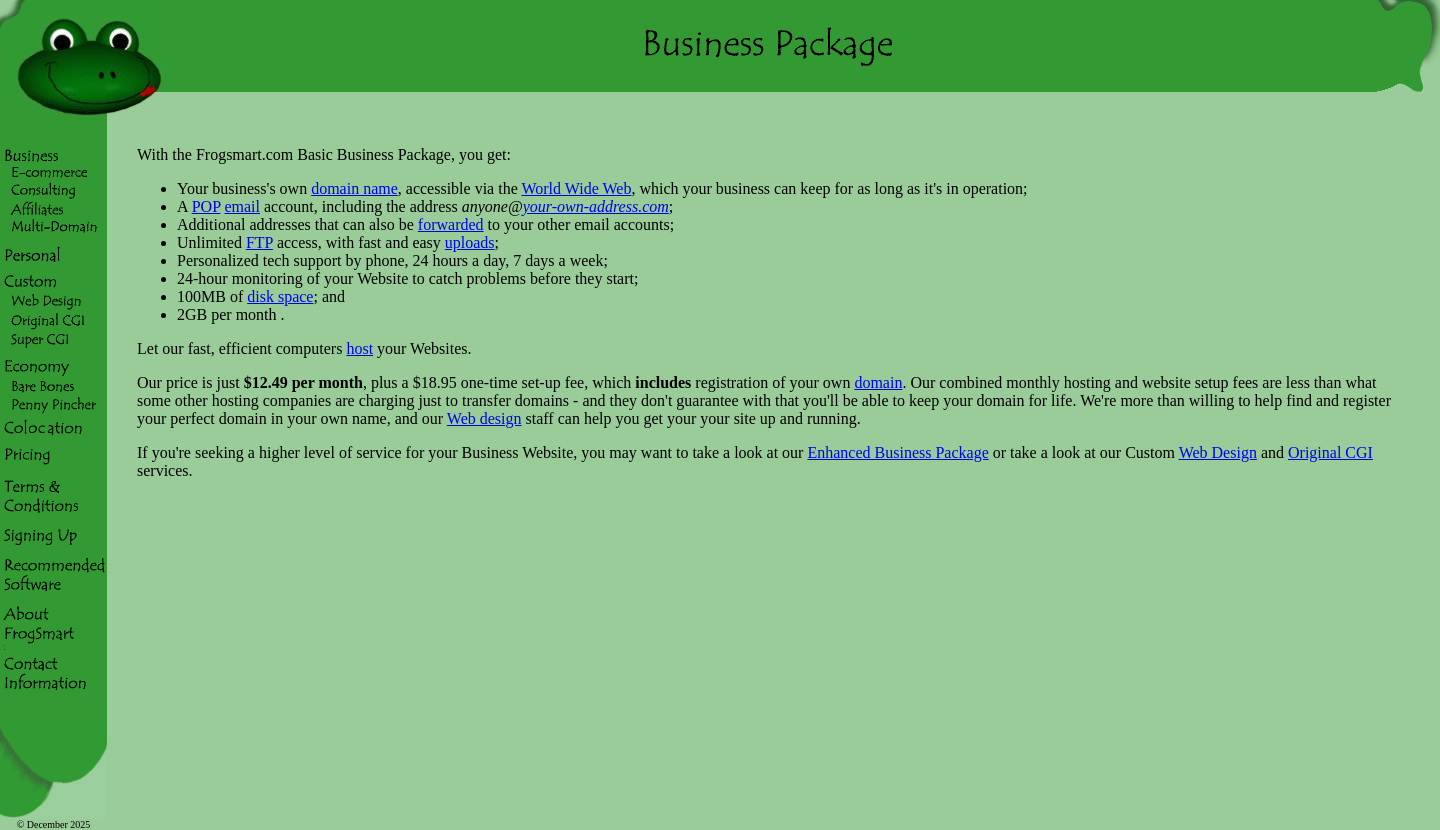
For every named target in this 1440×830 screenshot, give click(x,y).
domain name (354, 188)
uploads (470, 242)
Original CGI (1330, 452)
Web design (484, 418)
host (359, 348)
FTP (259, 242)
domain (878, 382)
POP (206, 206)
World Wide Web (576, 188)
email (242, 206)
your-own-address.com (596, 206)
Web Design (1218, 452)
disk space (280, 296)
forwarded (451, 224)
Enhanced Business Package (897, 452)
